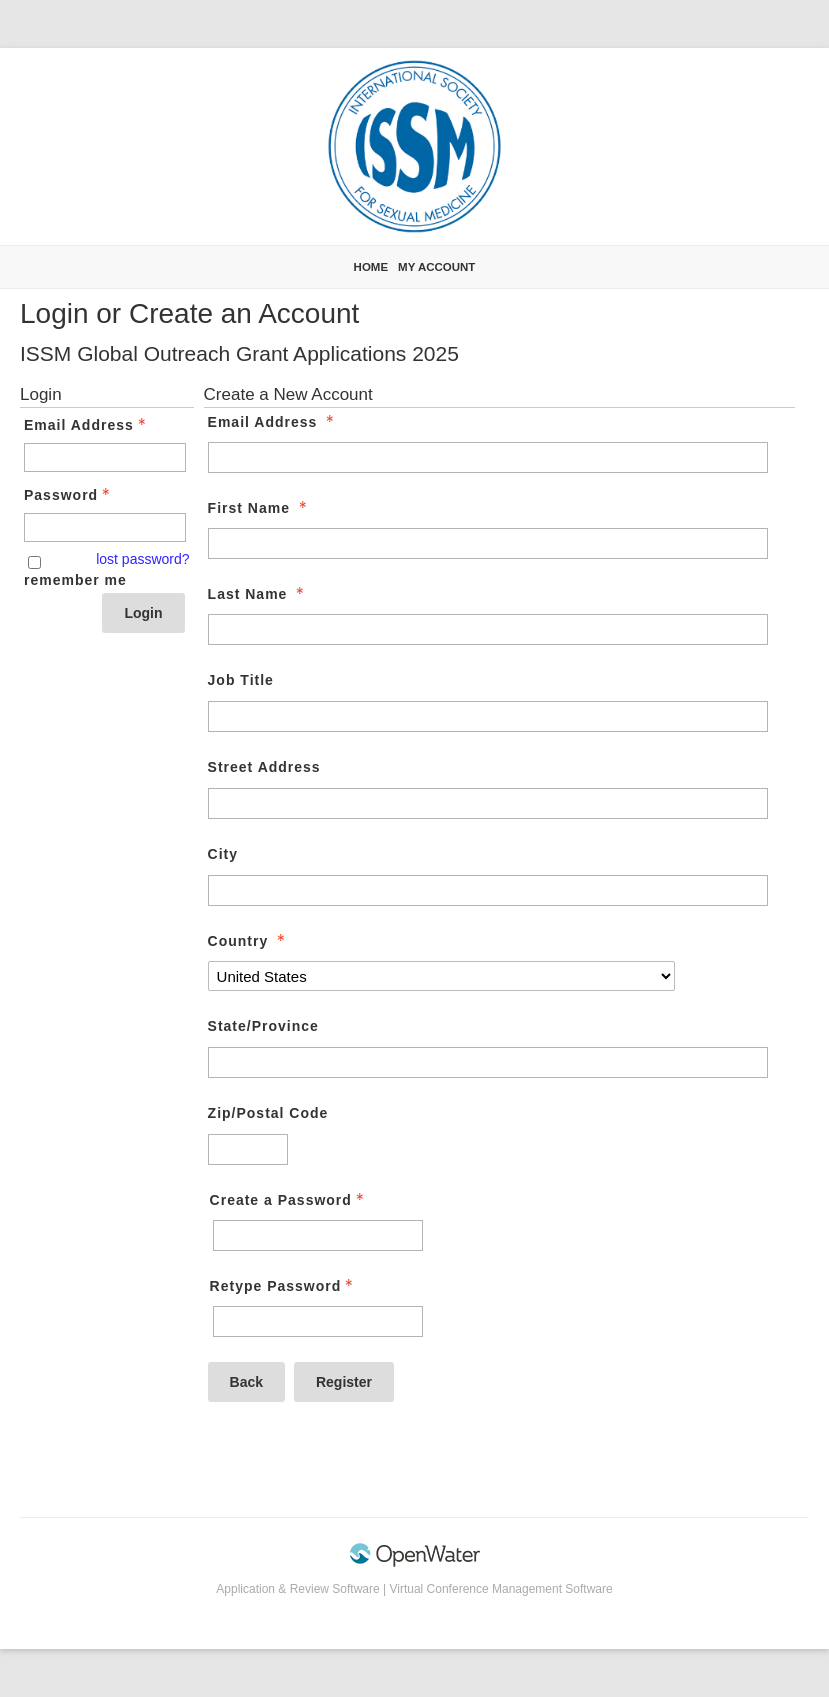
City (223, 854)
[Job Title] (488, 716)
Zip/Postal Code (268, 1113)
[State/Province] (488, 1062)
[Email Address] (488, 457)
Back (246, 1382)
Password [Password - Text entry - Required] (69, 495)
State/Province (263, 1026)
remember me (75, 580)
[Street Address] (488, 803)
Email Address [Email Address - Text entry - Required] (87, 425)
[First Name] (488, 543)
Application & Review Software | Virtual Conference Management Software (414, 1589)
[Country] (441, 976)
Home (371, 267)
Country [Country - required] (249, 941)
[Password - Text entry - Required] (105, 527)
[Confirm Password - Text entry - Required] (318, 1321)
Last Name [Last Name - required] (258, 594)
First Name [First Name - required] (259, 508)
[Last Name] (488, 629)
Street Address (264, 767)
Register (344, 1382)
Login (143, 613)
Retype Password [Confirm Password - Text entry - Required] (284, 1286)
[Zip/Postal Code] (248, 1149)
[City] (488, 890)
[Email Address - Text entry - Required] (105, 457)
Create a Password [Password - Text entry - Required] (289, 1200)
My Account (436, 267)
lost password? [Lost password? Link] (142, 559)
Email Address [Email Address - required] (273, 422)
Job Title (241, 680)
